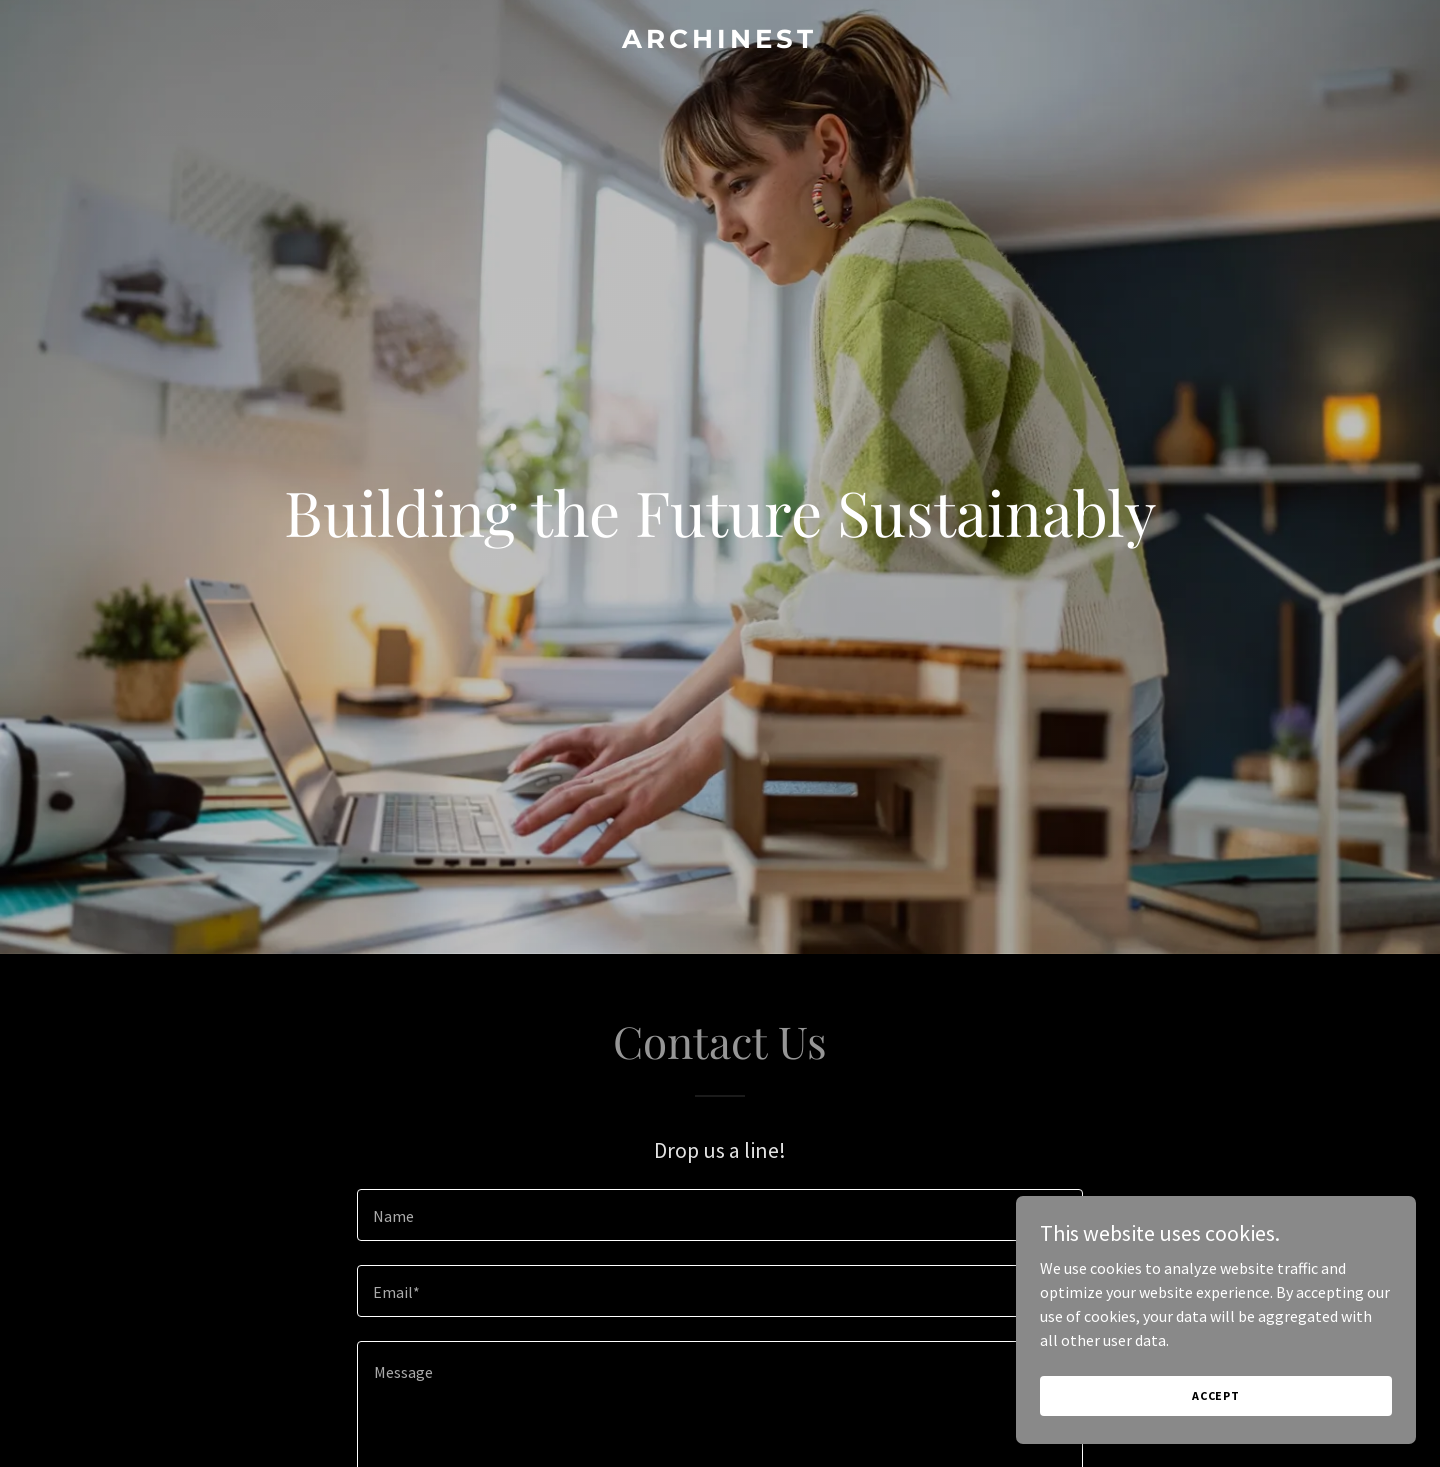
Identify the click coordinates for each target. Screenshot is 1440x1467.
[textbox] (719, 1215)
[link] (719, 42)
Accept (1216, 1395)
